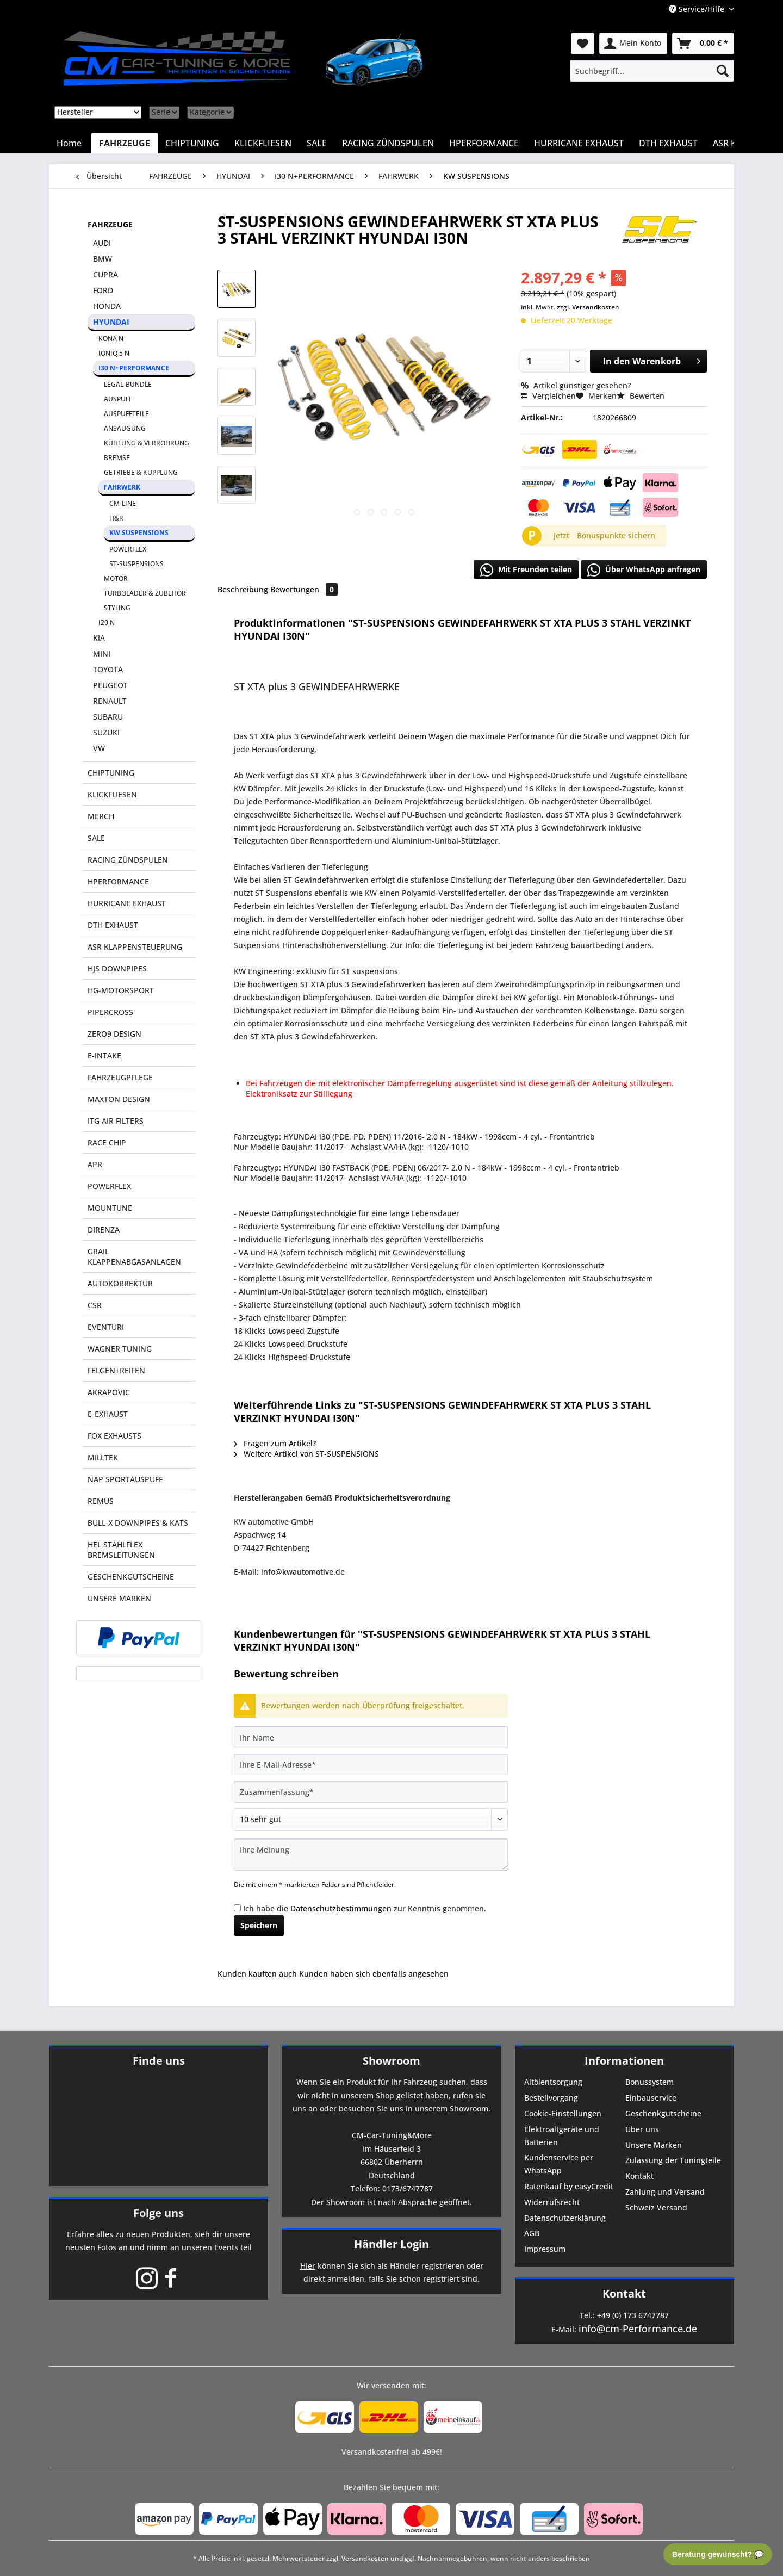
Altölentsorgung (553, 2082)
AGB (531, 2233)
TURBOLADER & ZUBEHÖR (145, 593)
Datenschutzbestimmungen (340, 1908)
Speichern (258, 1925)
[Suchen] (722, 71)
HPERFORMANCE (118, 881)
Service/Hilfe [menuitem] (697, 9)
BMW (102, 258)
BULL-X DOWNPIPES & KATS (138, 1523)
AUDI (102, 243)
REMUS (101, 1501)
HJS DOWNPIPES (117, 968)
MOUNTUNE (110, 1208)
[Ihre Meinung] (371, 1854)
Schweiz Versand (656, 2207)
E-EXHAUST (108, 1414)
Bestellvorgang (551, 2097)
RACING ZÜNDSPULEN (128, 859)
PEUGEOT (110, 685)
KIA (99, 638)
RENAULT (110, 701)
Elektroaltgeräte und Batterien (561, 2135)
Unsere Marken (653, 2145)
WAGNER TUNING (120, 1348)
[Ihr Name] (371, 1737)
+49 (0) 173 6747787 (633, 2315)
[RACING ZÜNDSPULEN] (388, 143)
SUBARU (108, 716)
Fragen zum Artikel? (275, 1443)
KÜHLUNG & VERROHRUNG (146, 443)
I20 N (106, 622)
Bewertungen (304, 589)
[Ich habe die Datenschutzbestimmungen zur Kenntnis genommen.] (237, 1907)
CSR (95, 1305)
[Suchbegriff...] (652, 71)
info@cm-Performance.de (638, 2328)
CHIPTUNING (111, 772)
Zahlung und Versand (665, 2192)
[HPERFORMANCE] (484, 143)
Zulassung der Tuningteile (673, 2160)
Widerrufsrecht (552, 2202)
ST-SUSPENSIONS (136, 563)
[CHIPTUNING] (192, 143)
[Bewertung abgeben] (371, 1819)
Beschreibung (242, 589)
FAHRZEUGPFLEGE (120, 1077)
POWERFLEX (127, 549)
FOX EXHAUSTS (114, 1436)
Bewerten (640, 396)
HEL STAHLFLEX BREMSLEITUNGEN (121, 1549)
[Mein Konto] (633, 43)
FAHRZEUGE (110, 224)
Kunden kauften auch (257, 1973)
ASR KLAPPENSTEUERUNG (135, 947)
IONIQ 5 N (113, 353)
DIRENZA (104, 1229)
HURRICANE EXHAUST (127, 903)
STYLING (117, 607)
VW (99, 748)
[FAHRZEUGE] (124, 143)
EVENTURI (106, 1327)
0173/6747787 (407, 2188)
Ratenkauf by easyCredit (568, 2186)
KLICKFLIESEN (112, 794)
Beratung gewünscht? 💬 (717, 2554)
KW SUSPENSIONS (139, 532)
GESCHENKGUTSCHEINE (131, 1576)
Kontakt (639, 2176)
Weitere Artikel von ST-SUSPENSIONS (306, 1453)
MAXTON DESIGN (119, 1099)
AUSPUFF (118, 399)
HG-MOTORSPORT (121, 990)
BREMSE (117, 457)
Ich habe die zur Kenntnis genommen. (364, 1908)
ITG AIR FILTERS (116, 1121)
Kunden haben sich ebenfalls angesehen (374, 1973)
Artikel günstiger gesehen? (576, 385)
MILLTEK (103, 1457)
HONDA (107, 306)
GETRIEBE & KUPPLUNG (141, 472)
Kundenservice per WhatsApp (558, 2164)
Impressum (545, 2249)
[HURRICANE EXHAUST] (578, 143)
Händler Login (391, 2244)
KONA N (110, 338)
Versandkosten (365, 2558)
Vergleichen (548, 396)
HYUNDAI (111, 322)
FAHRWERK (122, 487)
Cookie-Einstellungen (562, 2113)
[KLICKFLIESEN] (263, 143)
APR (95, 1164)
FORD (103, 290)
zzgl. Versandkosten (588, 307)
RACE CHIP (107, 1142)
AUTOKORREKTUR (120, 1283)
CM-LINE (122, 503)
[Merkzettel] (582, 43)
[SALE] (316, 143)
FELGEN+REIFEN (116, 1370)
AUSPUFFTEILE (126, 413)
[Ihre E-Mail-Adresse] (371, 1764)
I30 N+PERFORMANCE (133, 368)
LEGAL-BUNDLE (128, 384)
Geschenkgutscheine (663, 2113)
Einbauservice (650, 2097)
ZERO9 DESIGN (114, 1034)
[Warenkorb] (703, 43)
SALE (96, 838)
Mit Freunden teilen (526, 570)
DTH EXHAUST (113, 925)
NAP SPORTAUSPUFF (125, 1479)
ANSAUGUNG (125, 428)
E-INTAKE (104, 1055)
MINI (101, 653)
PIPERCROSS (110, 1012)
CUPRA (105, 274)
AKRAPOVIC (109, 1392)
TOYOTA (108, 669)
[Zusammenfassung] (371, 1792)
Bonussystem (649, 2082)
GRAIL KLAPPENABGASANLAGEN (134, 1256)
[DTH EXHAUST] (668, 143)
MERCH (101, 816)
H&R (116, 518)
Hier (307, 2266)
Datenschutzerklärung (565, 2218)
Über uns (642, 2129)
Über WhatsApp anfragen (643, 570)
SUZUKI (106, 732)
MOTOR (116, 578)
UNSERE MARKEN (119, 1598)
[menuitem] (652, 71)
